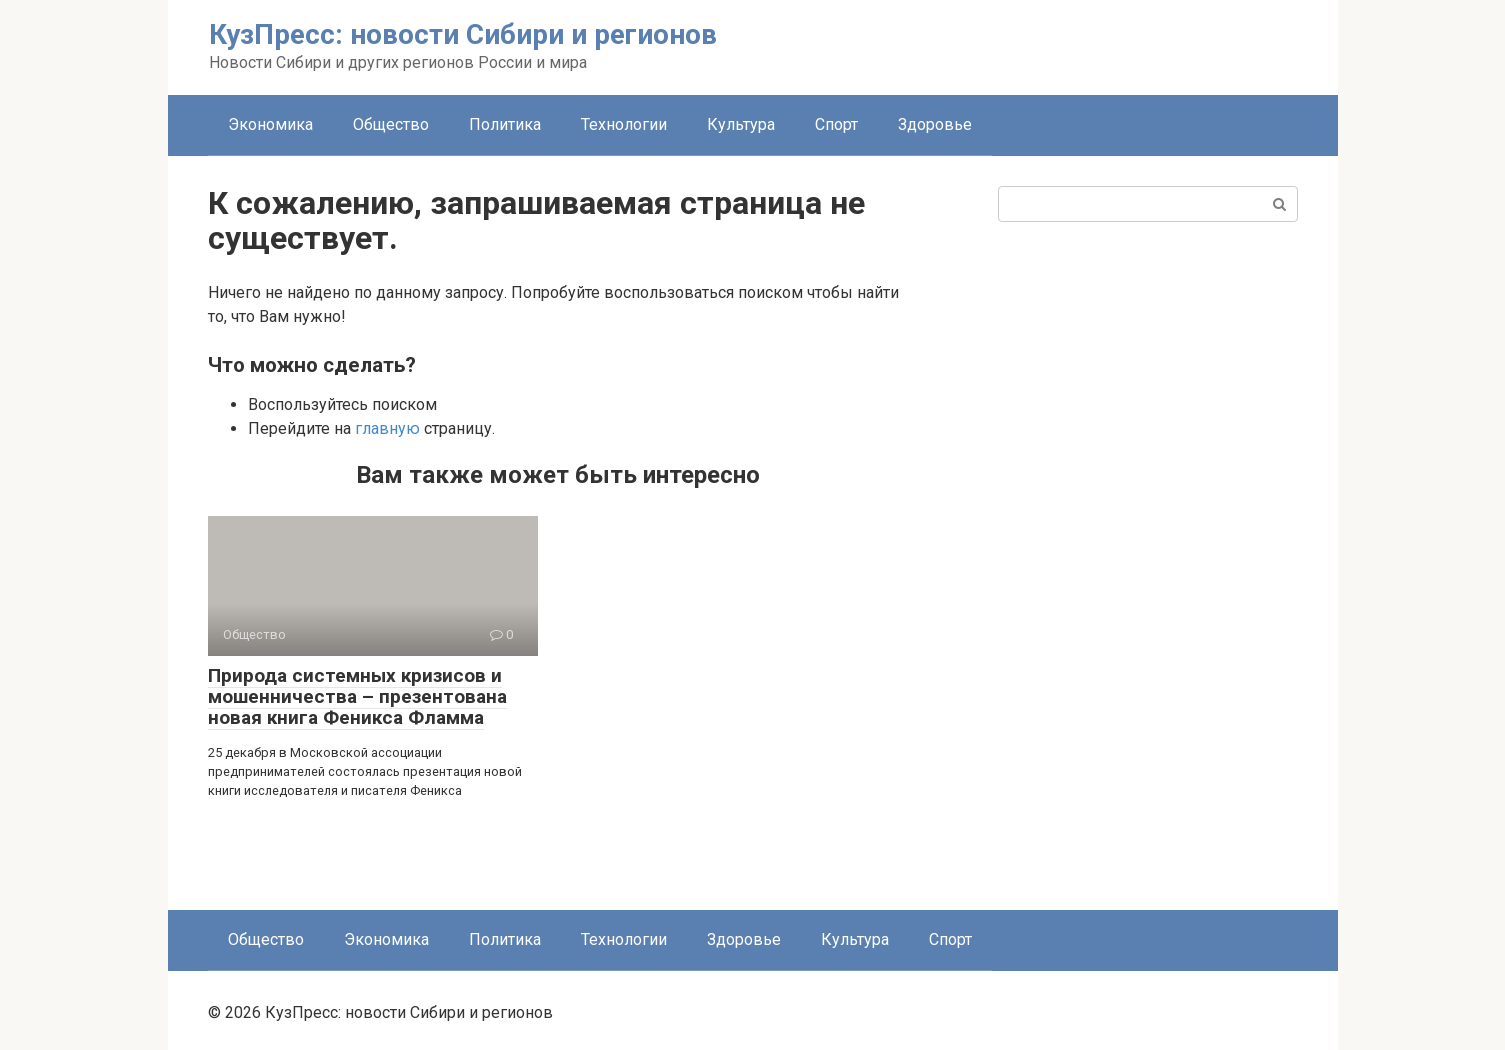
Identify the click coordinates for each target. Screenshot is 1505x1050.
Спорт (836, 124)
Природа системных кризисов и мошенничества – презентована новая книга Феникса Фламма (357, 696)
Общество (391, 124)
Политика (505, 124)
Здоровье (935, 124)
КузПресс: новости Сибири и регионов (463, 34)
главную (387, 428)
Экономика (270, 124)
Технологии (624, 124)
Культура (741, 124)
